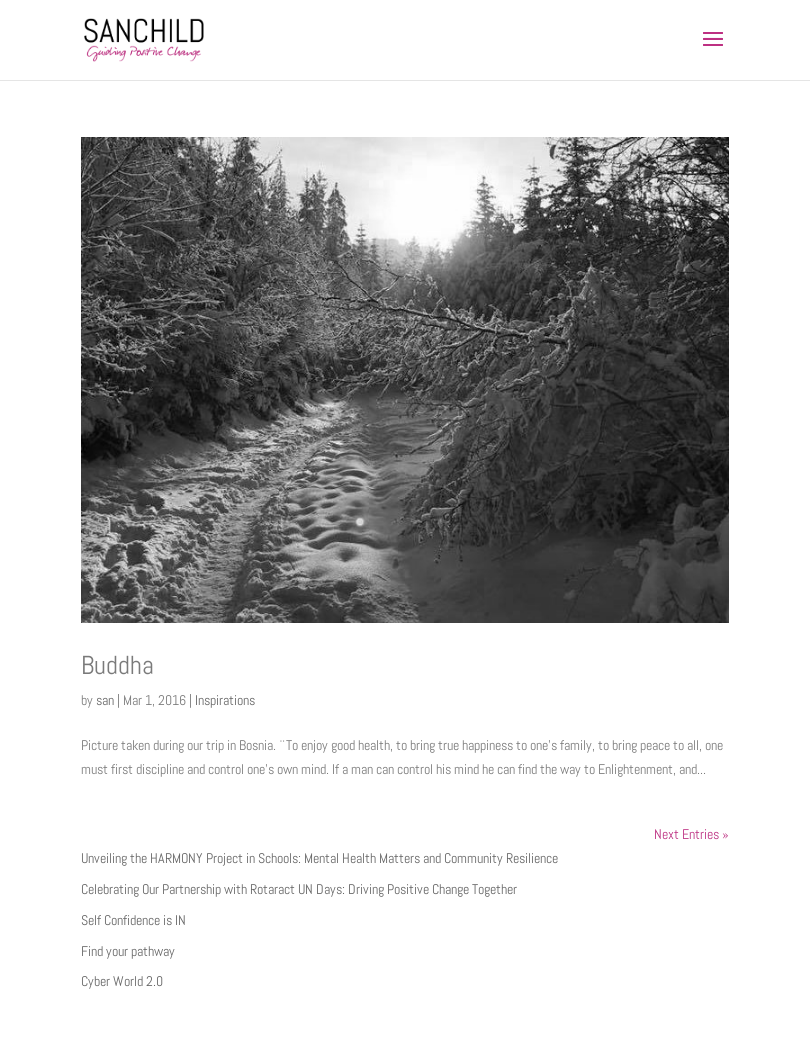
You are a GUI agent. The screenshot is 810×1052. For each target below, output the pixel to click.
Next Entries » (691, 834)
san (105, 700)
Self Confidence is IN (133, 920)
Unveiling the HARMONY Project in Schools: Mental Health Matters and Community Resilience (319, 858)
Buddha (117, 665)
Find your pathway (128, 951)
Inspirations (225, 700)
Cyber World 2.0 (122, 981)
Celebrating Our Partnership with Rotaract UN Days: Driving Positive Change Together (299, 889)
